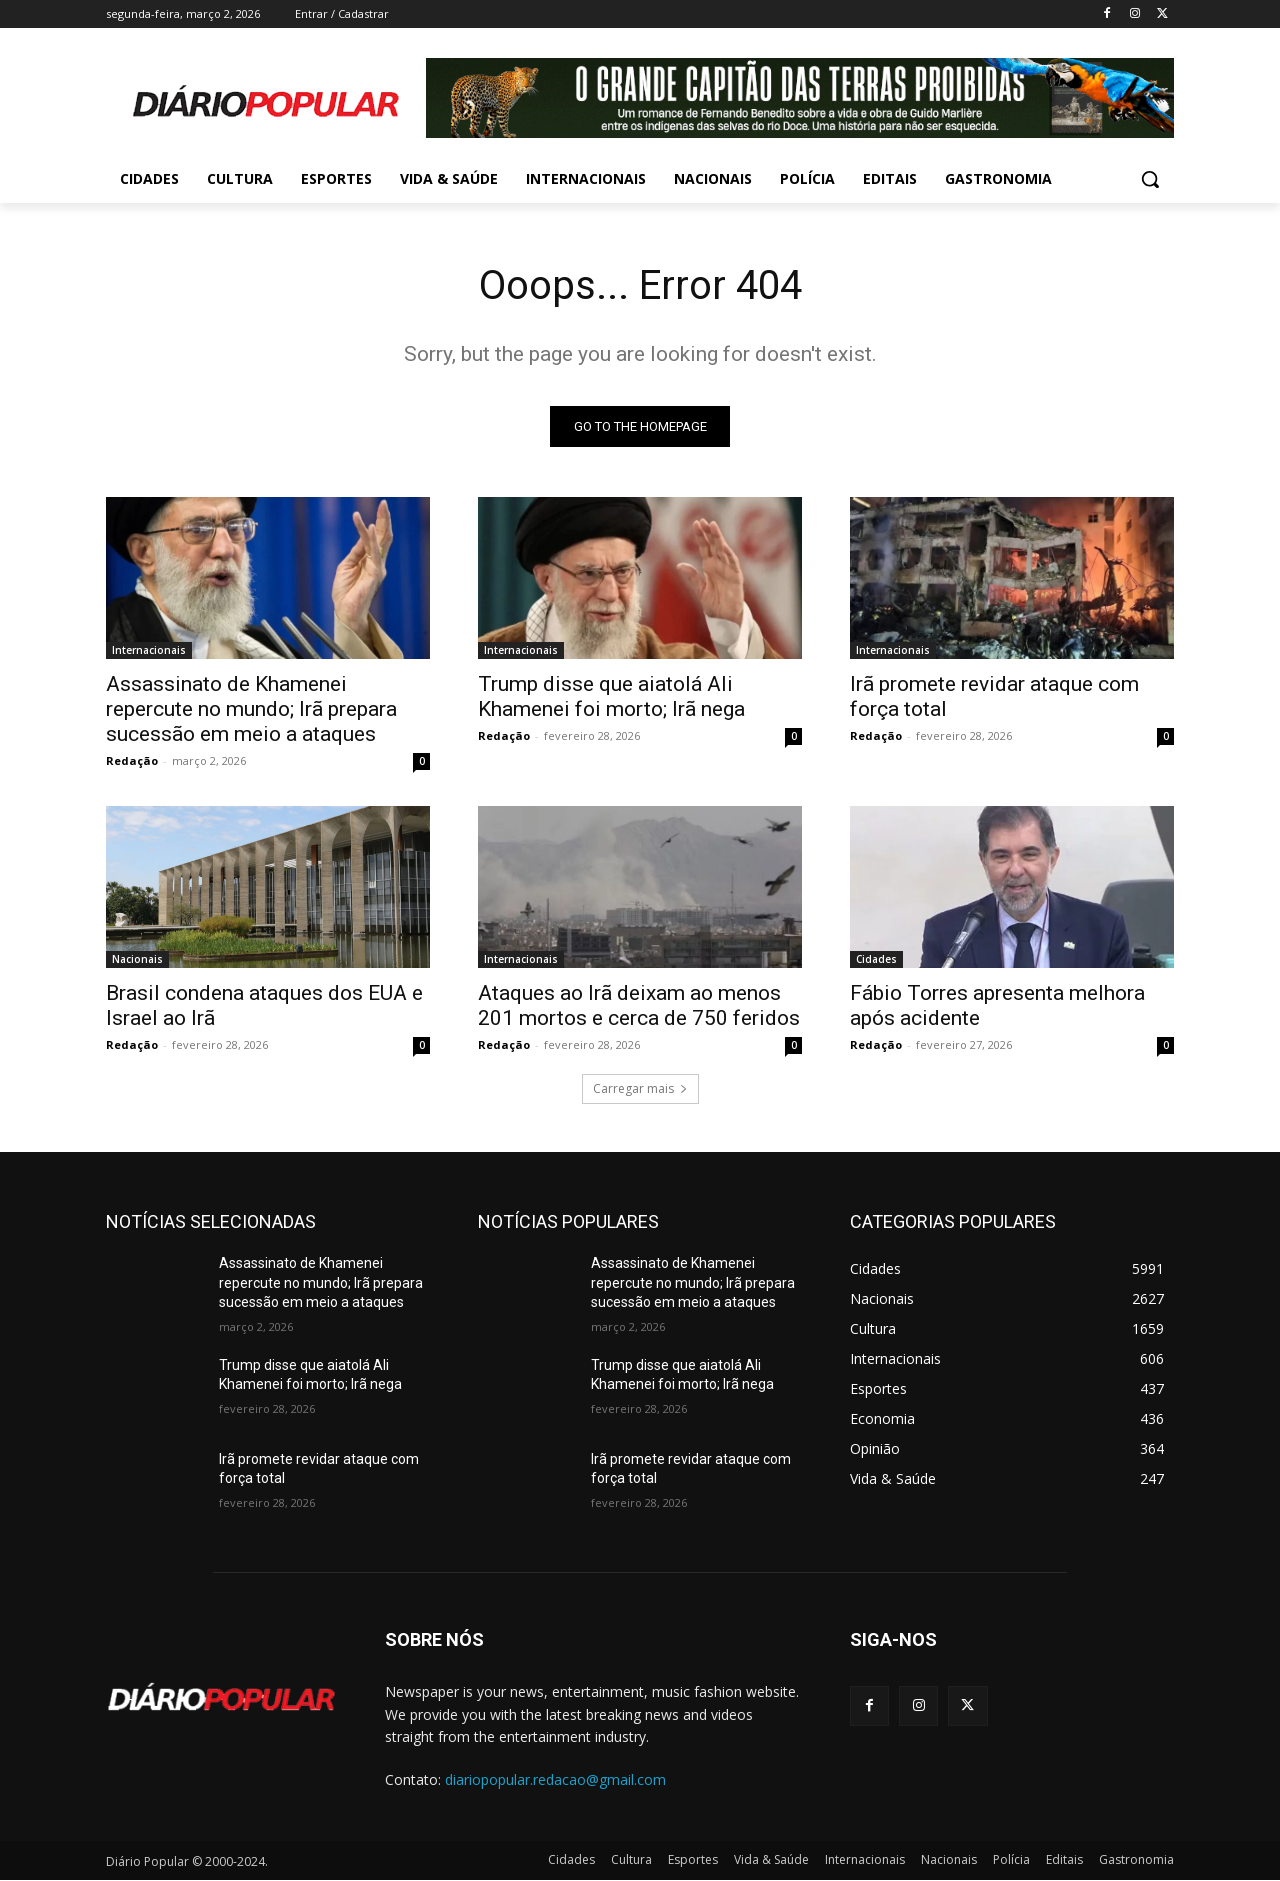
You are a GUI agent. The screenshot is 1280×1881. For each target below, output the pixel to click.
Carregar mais (640, 1088)
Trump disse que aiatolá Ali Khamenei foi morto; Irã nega (611, 696)
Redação (132, 760)
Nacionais (137, 959)
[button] (1150, 179)
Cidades (876, 959)
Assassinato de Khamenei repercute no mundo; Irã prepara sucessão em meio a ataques (251, 709)
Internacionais (149, 650)
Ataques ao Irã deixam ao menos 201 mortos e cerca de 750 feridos (639, 1005)
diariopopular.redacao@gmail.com (555, 1779)
